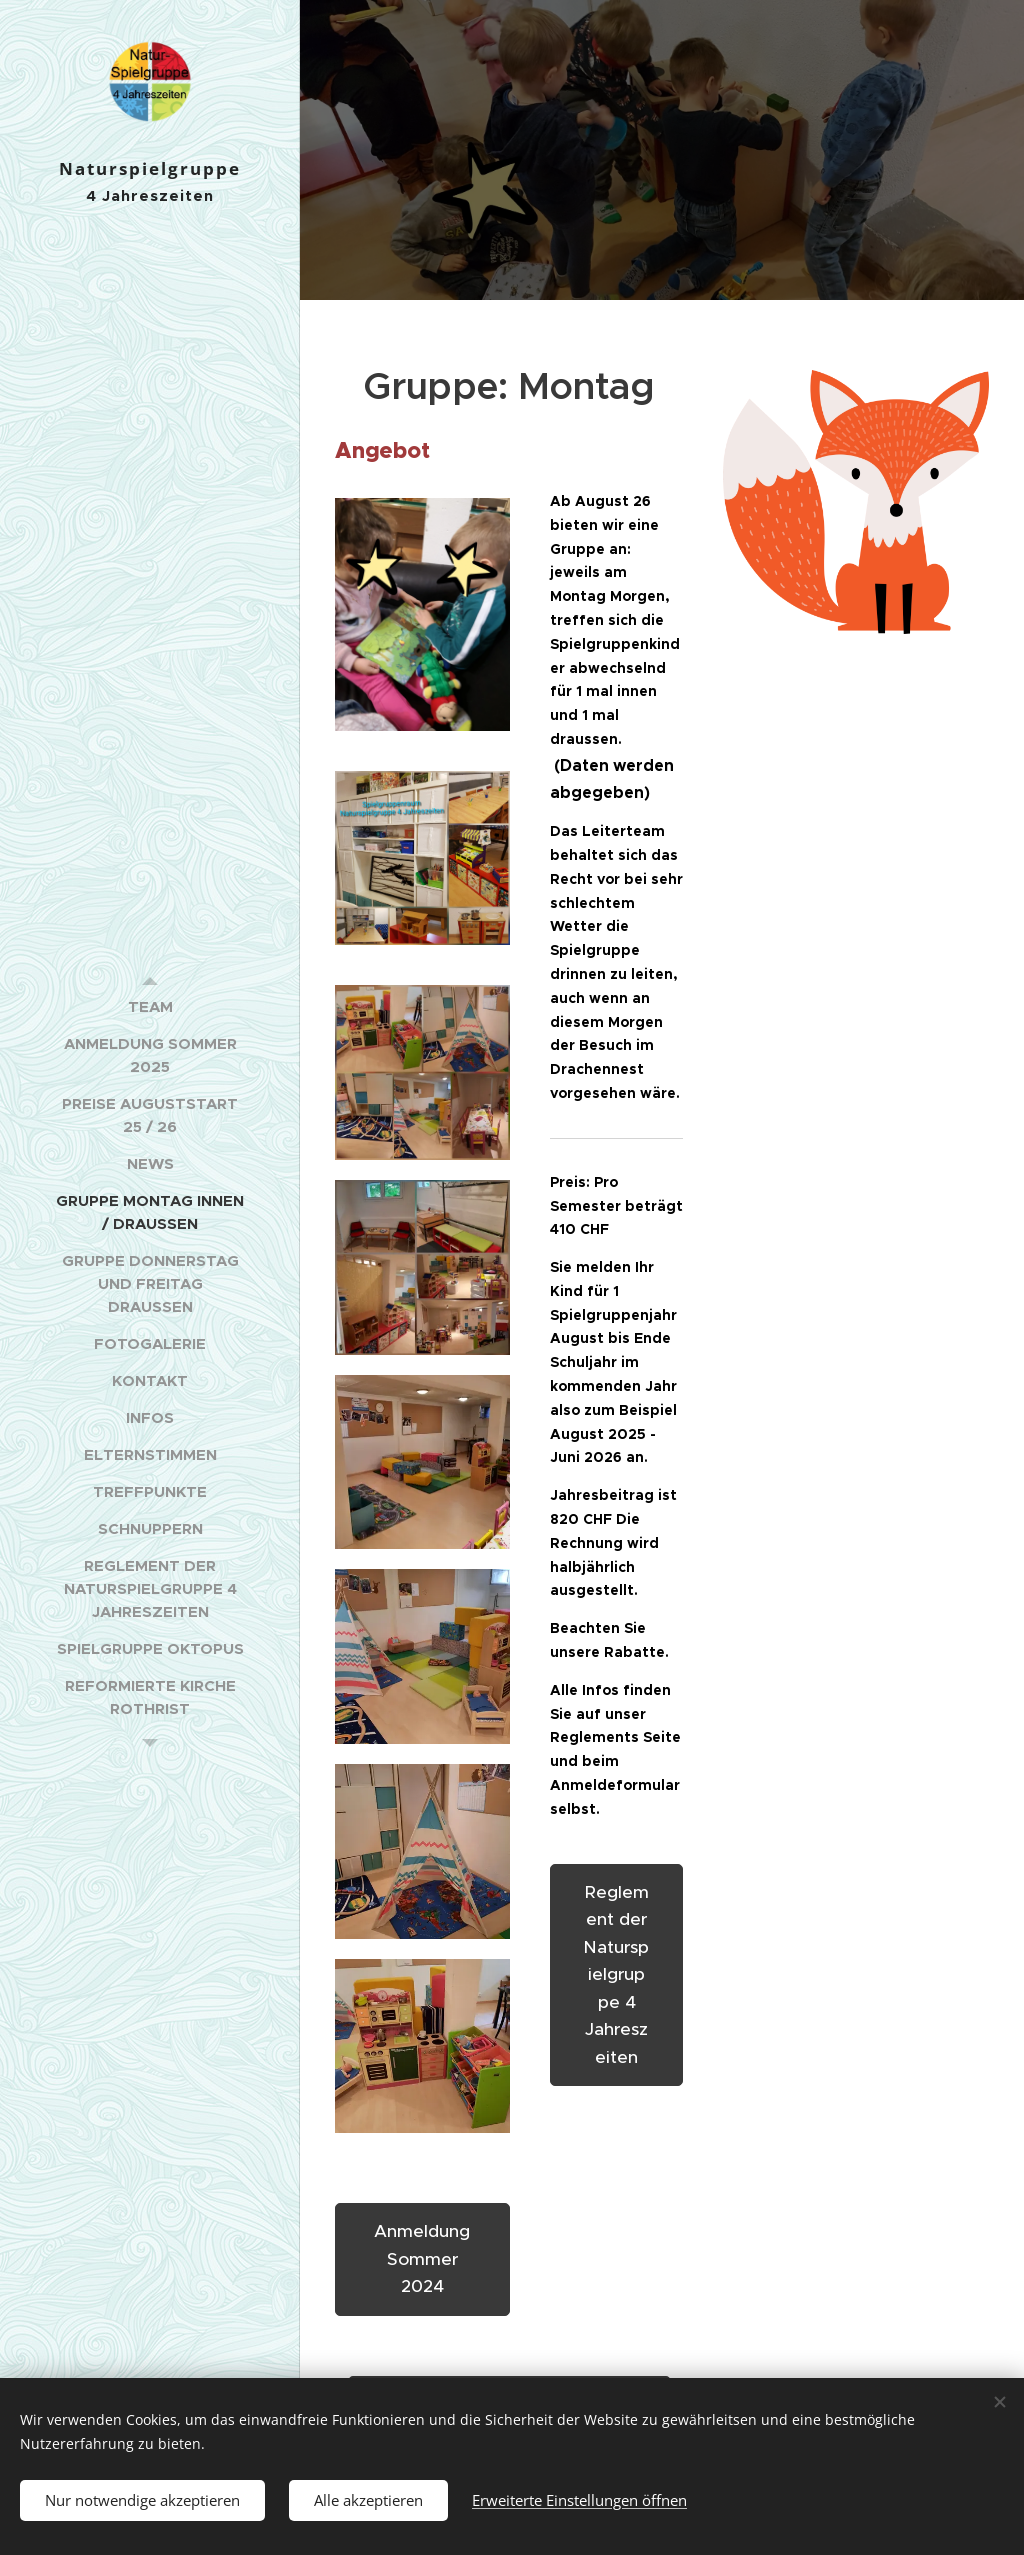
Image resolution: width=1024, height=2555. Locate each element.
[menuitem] (150, 1006)
